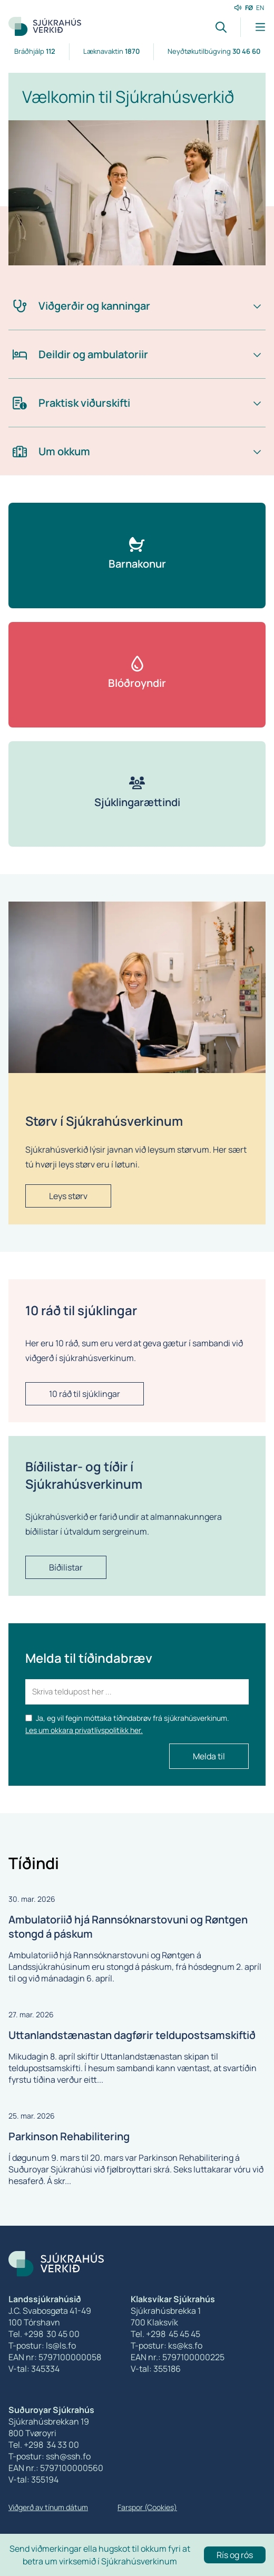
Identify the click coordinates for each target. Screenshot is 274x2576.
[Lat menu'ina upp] (253, 27)
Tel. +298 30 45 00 (44, 2334)
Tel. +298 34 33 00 (43, 2444)
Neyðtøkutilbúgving (214, 51)
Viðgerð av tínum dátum (48, 2507)
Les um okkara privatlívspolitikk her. (84, 1730)
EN (260, 7)
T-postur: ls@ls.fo (42, 2345)
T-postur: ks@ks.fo (166, 2345)
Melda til (209, 1756)
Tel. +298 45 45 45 (165, 2334)
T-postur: (27, 2456)
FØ (249, 7)
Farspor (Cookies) (147, 2507)
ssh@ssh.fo (68, 2456)
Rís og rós (235, 2555)
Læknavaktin (111, 51)
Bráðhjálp (34, 51)
